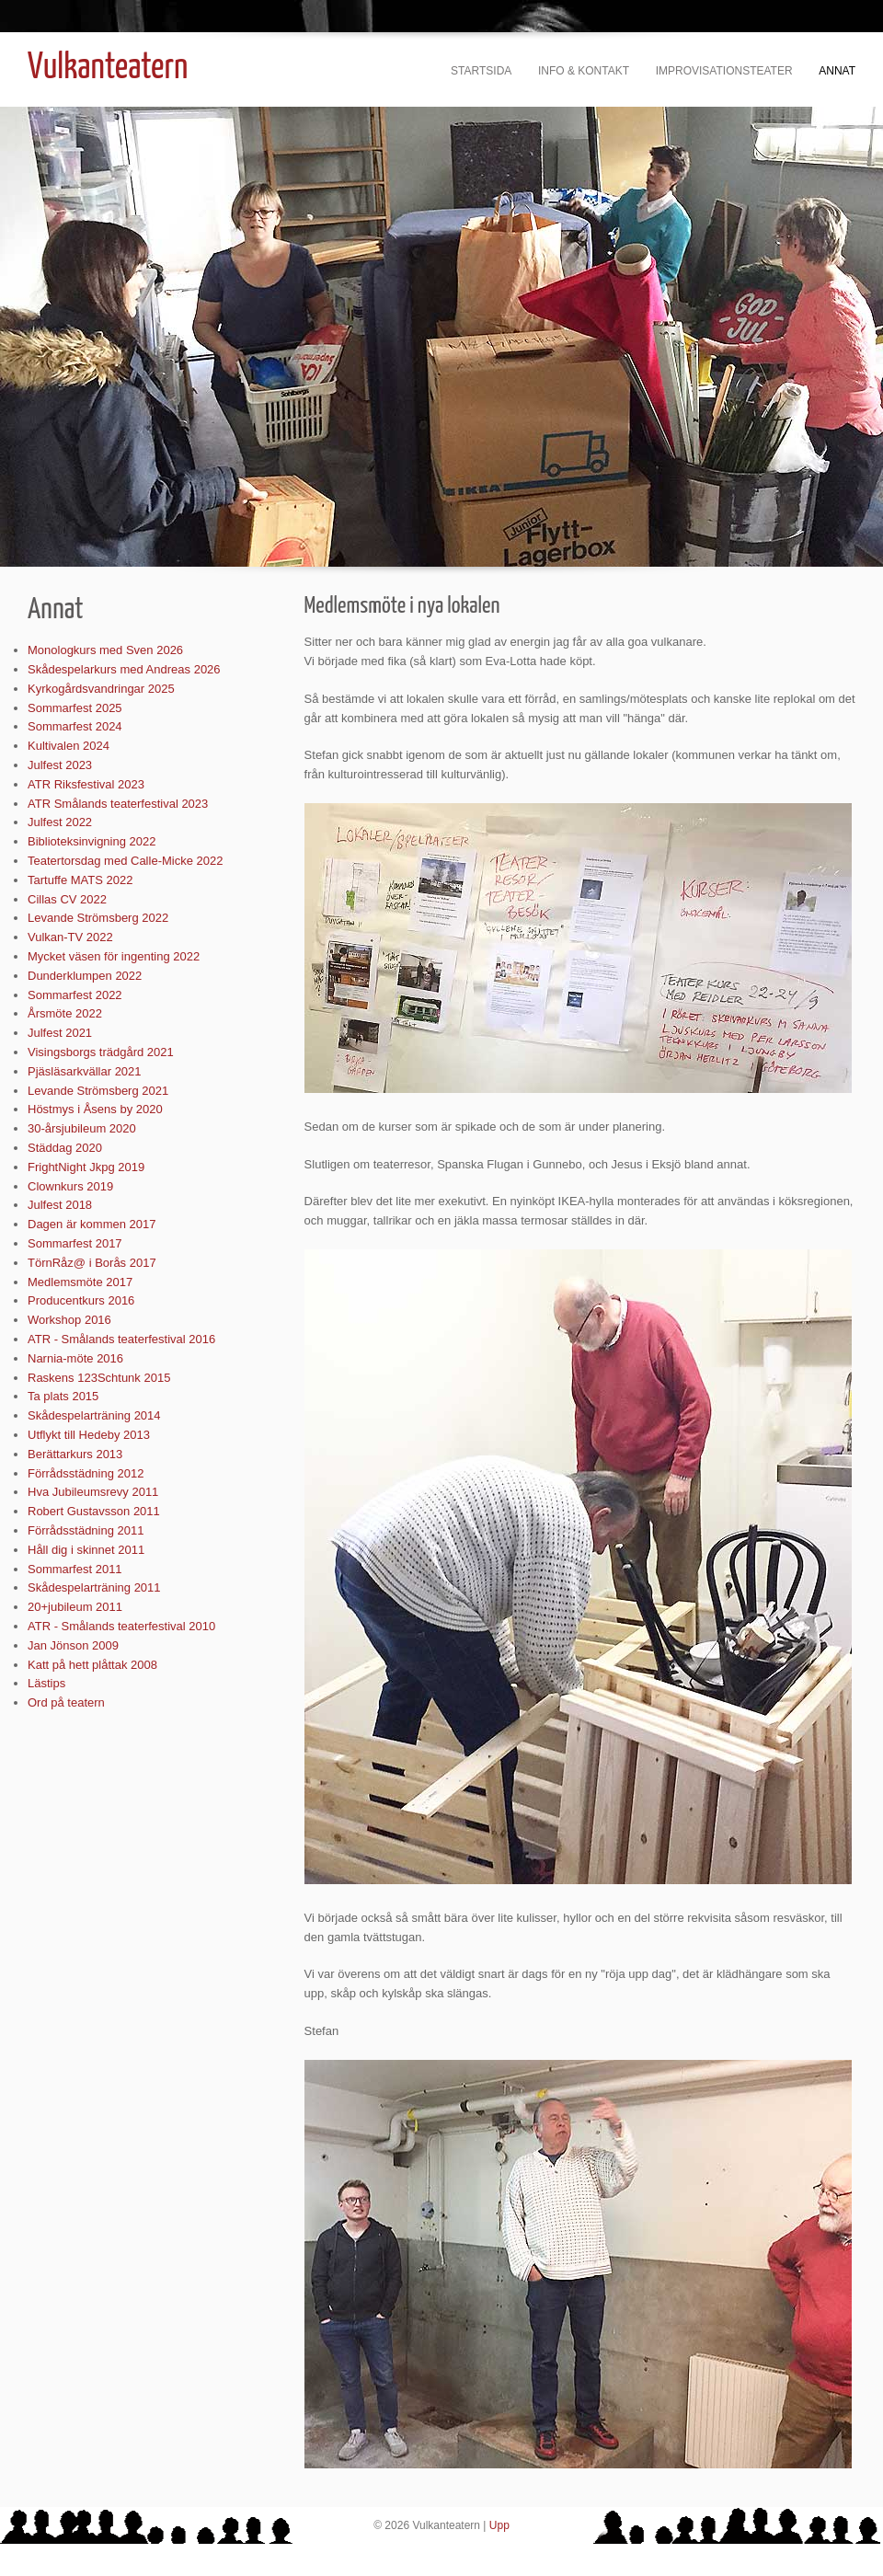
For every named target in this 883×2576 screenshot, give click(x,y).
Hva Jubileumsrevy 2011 (93, 1492)
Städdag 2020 (65, 1148)
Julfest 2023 (60, 765)
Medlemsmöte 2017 (80, 1282)
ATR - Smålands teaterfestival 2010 (121, 1626)
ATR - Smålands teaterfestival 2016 (121, 1339)
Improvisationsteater (724, 70)
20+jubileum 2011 (75, 1607)
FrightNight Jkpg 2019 (86, 1167)
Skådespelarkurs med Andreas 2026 (124, 669)
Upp (499, 2525)
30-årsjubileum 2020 (82, 1128)
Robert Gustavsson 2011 (94, 1511)
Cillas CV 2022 (67, 899)
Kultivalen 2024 (68, 746)
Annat (837, 70)
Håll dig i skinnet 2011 (86, 1550)
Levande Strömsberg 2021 (98, 1091)
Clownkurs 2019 (70, 1186)
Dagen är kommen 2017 (91, 1224)
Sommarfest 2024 (75, 726)
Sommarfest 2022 (75, 995)
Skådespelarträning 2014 (94, 1415)
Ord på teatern (66, 1702)
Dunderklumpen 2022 (85, 976)
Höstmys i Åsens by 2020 (95, 1109)
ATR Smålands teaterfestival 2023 (118, 804)
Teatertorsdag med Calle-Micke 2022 (125, 861)
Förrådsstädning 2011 (85, 1530)
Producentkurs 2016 (81, 1300)
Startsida (481, 70)
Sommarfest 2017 (75, 1243)
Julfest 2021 (60, 1033)
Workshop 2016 (69, 1320)
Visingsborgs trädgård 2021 (101, 1052)
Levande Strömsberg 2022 (98, 918)
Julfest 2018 (60, 1205)
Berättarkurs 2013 (75, 1454)
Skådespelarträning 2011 (94, 1587)
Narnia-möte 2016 (75, 1358)
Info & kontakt (583, 70)
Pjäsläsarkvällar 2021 (85, 1071)
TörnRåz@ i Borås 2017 (92, 1263)
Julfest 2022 (60, 822)
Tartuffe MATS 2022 (80, 880)
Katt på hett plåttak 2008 (92, 1665)
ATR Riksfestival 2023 (86, 784)
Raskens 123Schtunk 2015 (99, 1378)
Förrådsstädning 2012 (85, 1473)
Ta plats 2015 (63, 1396)
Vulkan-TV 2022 (70, 937)
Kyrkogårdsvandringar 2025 (101, 689)
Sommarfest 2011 (75, 1569)
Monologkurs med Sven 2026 (105, 650)
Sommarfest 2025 (75, 708)
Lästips (46, 1683)
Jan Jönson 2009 (73, 1645)
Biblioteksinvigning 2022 (91, 841)
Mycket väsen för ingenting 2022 (114, 956)
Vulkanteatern (108, 69)
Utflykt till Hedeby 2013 (89, 1435)
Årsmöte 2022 (65, 1013)
